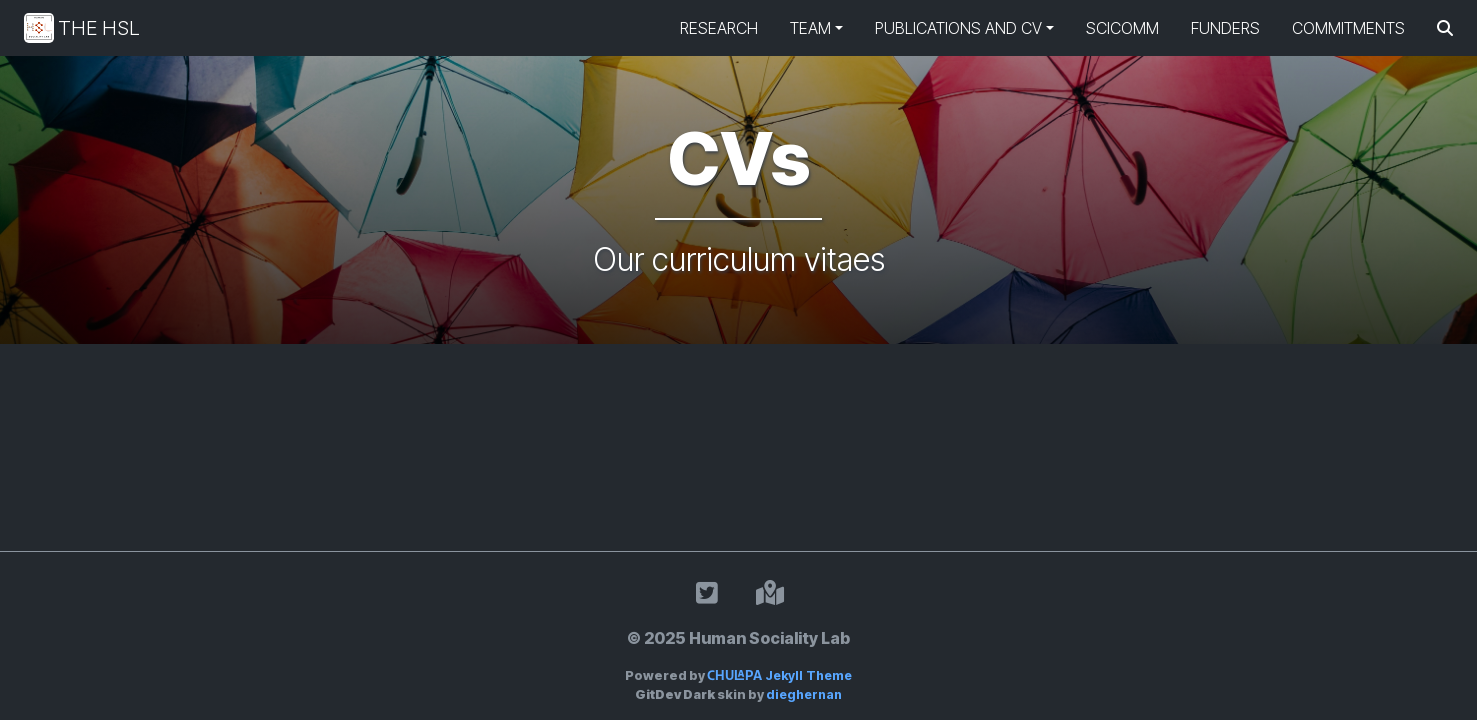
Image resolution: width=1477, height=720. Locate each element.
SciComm (1122, 28)
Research (719, 28)
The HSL (82, 28)
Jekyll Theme (779, 675)
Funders (1225, 28)
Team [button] (810, 28)
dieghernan (804, 694)
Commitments (1348, 28)
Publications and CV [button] (958, 28)
